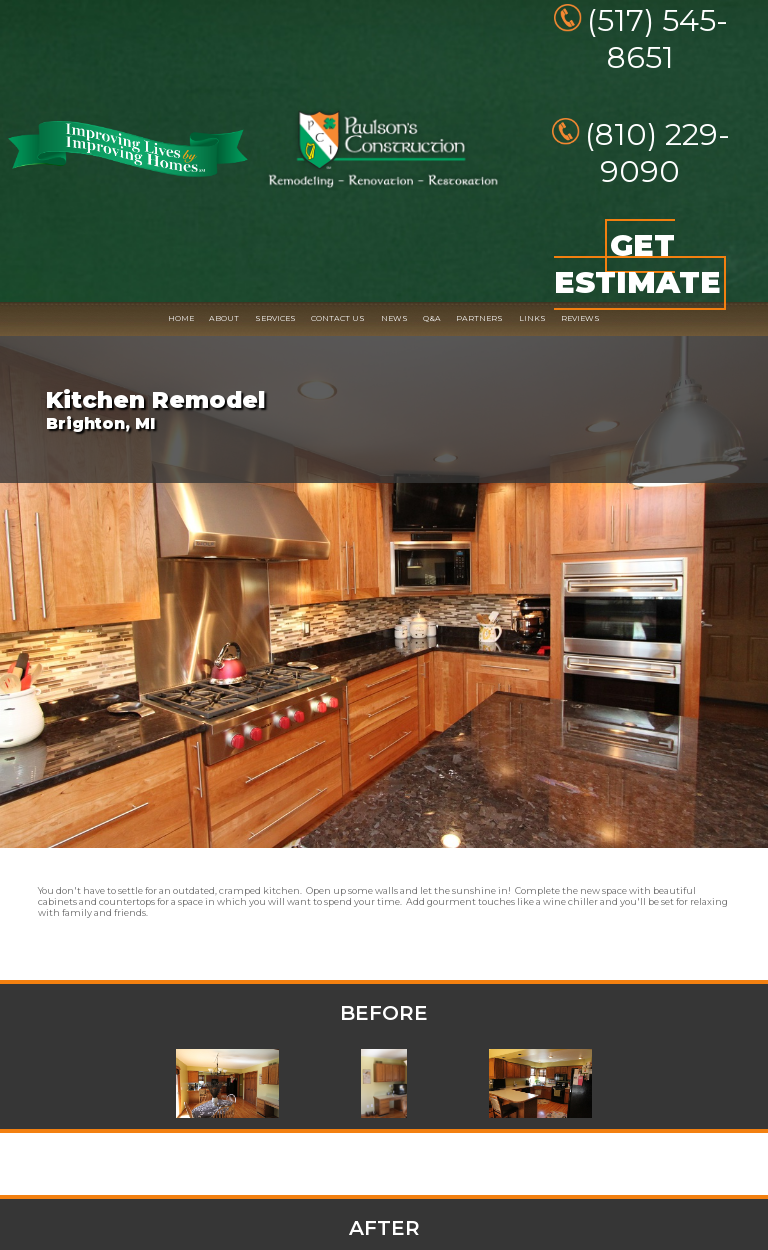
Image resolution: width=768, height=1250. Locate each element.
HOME (181, 318)
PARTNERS (479, 318)
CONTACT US (338, 318)
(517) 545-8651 (657, 39)
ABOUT (224, 318)
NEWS (394, 318)
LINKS (532, 318)
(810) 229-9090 (657, 153)
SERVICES (275, 318)
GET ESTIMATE (637, 265)
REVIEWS (580, 318)
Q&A (432, 318)
